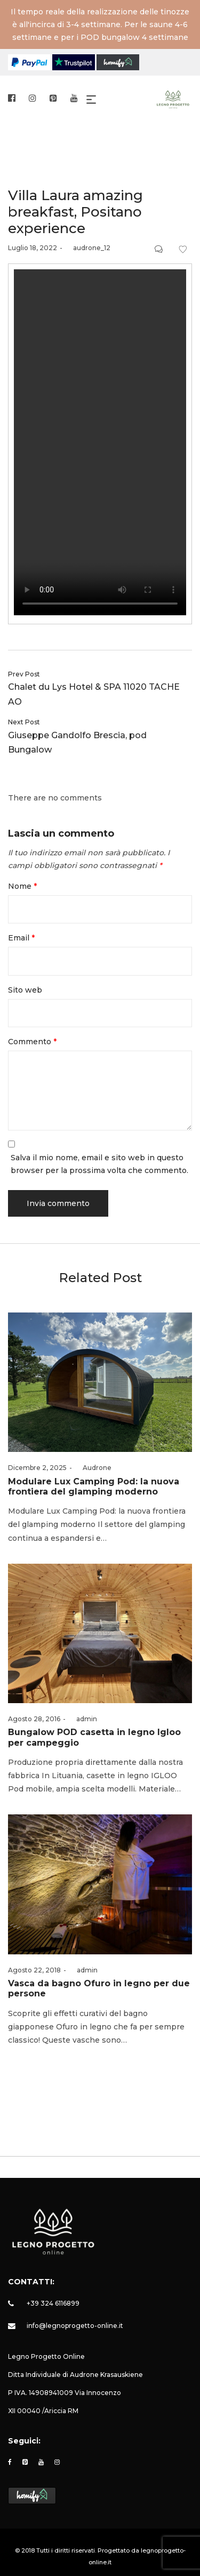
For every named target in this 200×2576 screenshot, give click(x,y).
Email (21, 938)
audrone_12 (87, 248)
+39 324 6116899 (53, 2303)
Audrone (93, 1468)
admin (82, 1719)
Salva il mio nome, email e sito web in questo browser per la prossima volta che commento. (99, 1164)
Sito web (25, 990)
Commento (32, 1041)
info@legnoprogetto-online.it (75, 2326)
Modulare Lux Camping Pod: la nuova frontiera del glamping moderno (93, 1486)
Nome (22, 886)
